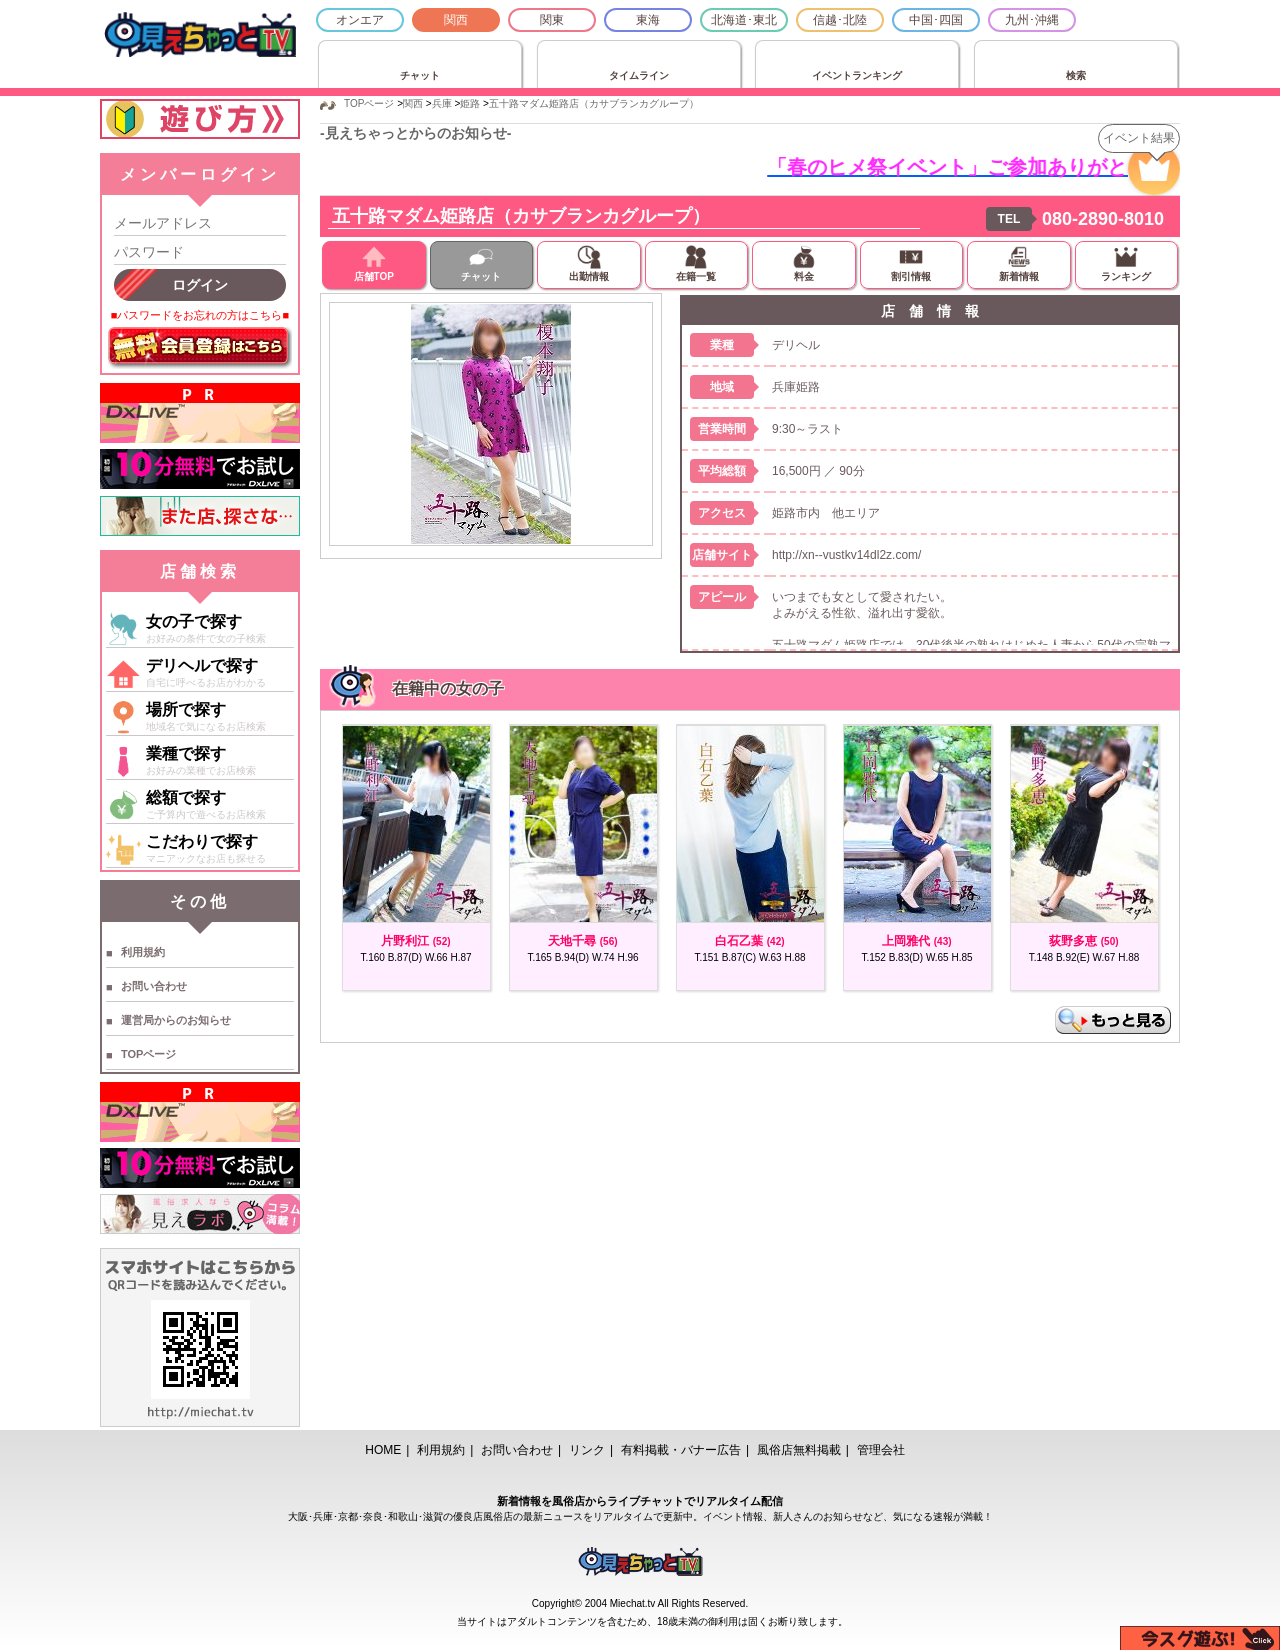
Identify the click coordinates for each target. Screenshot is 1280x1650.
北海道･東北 (744, 20)
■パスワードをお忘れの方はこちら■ (200, 315)
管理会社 (881, 1450)
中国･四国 (936, 20)
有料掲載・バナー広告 (681, 1450)
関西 (456, 20)
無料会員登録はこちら (200, 348)
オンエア (360, 20)
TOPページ (148, 1054)
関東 (552, 20)
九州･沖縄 (1032, 20)
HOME (383, 1450)
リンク (587, 1450)
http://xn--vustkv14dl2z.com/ (846, 555)
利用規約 (143, 952)
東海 (648, 20)
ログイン (200, 285)
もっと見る (1113, 1020)
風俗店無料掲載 (799, 1450)
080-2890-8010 (1103, 219)
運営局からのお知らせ (176, 1020)
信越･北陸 (840, 20)
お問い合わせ (154, 986)
